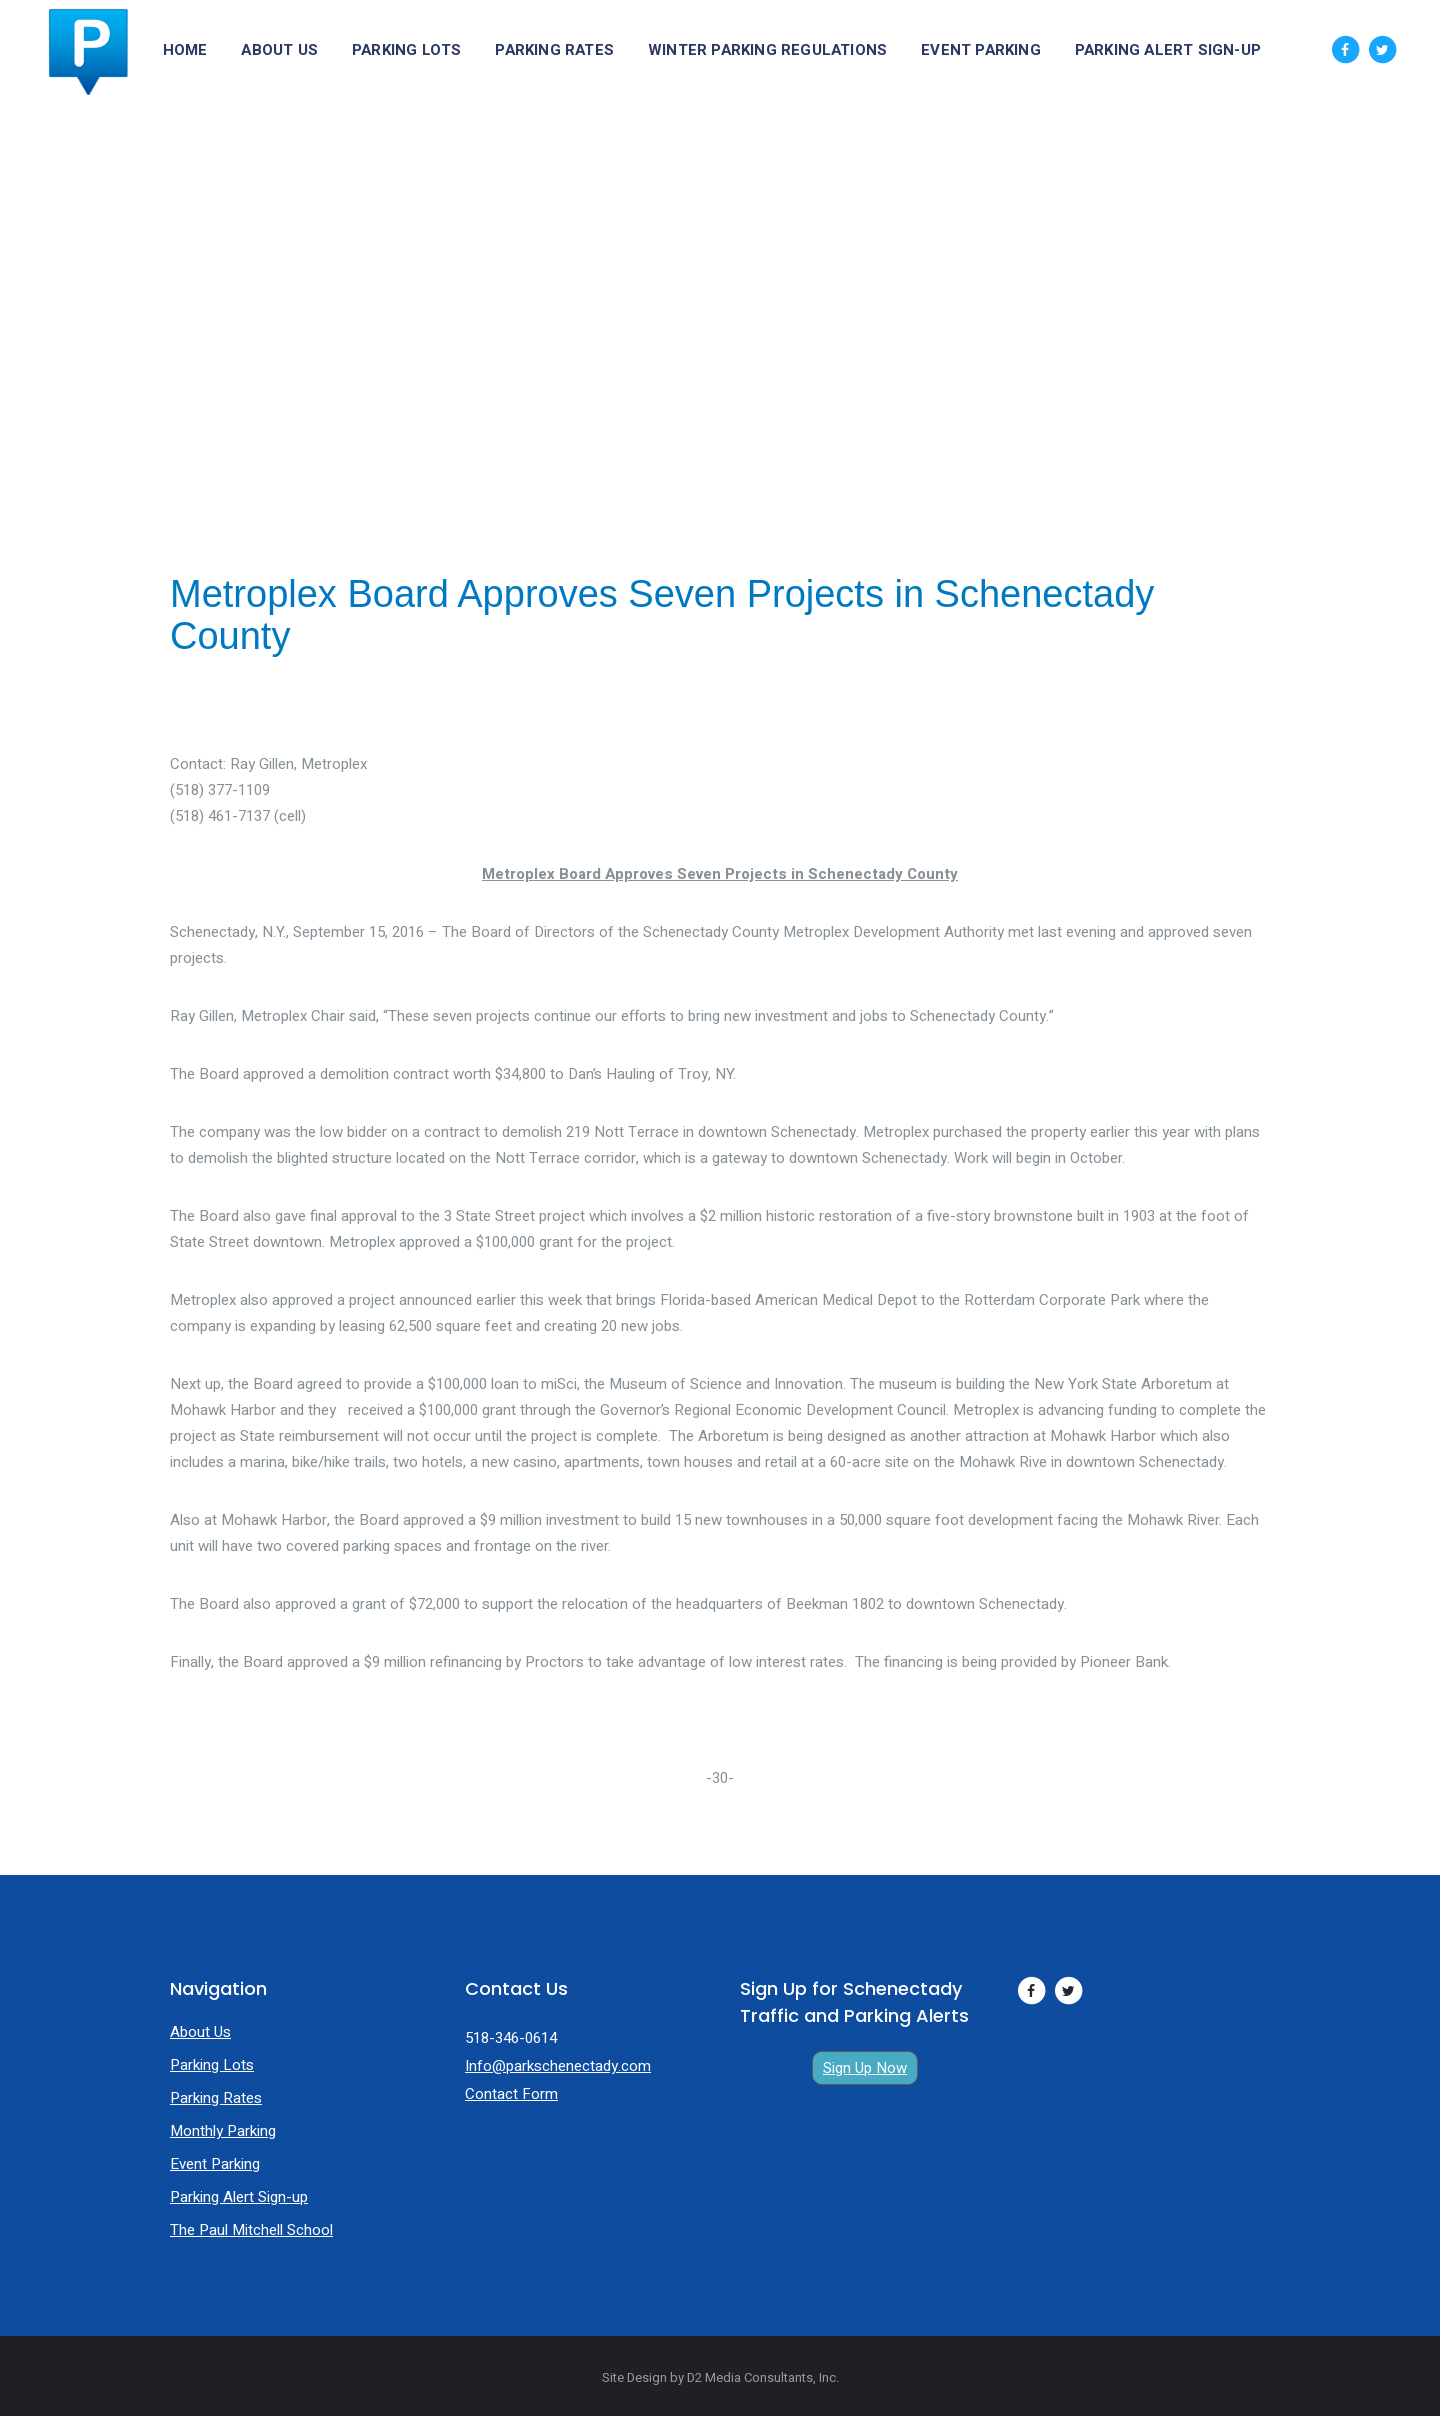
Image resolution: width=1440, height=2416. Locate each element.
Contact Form (511, 2094)
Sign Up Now (865, 2068)
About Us (200, 2032)
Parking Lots (212, 2065)
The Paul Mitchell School (251, 2230)
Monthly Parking (223, 2131)
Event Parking (215, 2164)
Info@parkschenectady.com (558, 2066)
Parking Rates (216, 2098)
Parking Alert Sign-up (239, 2197)
